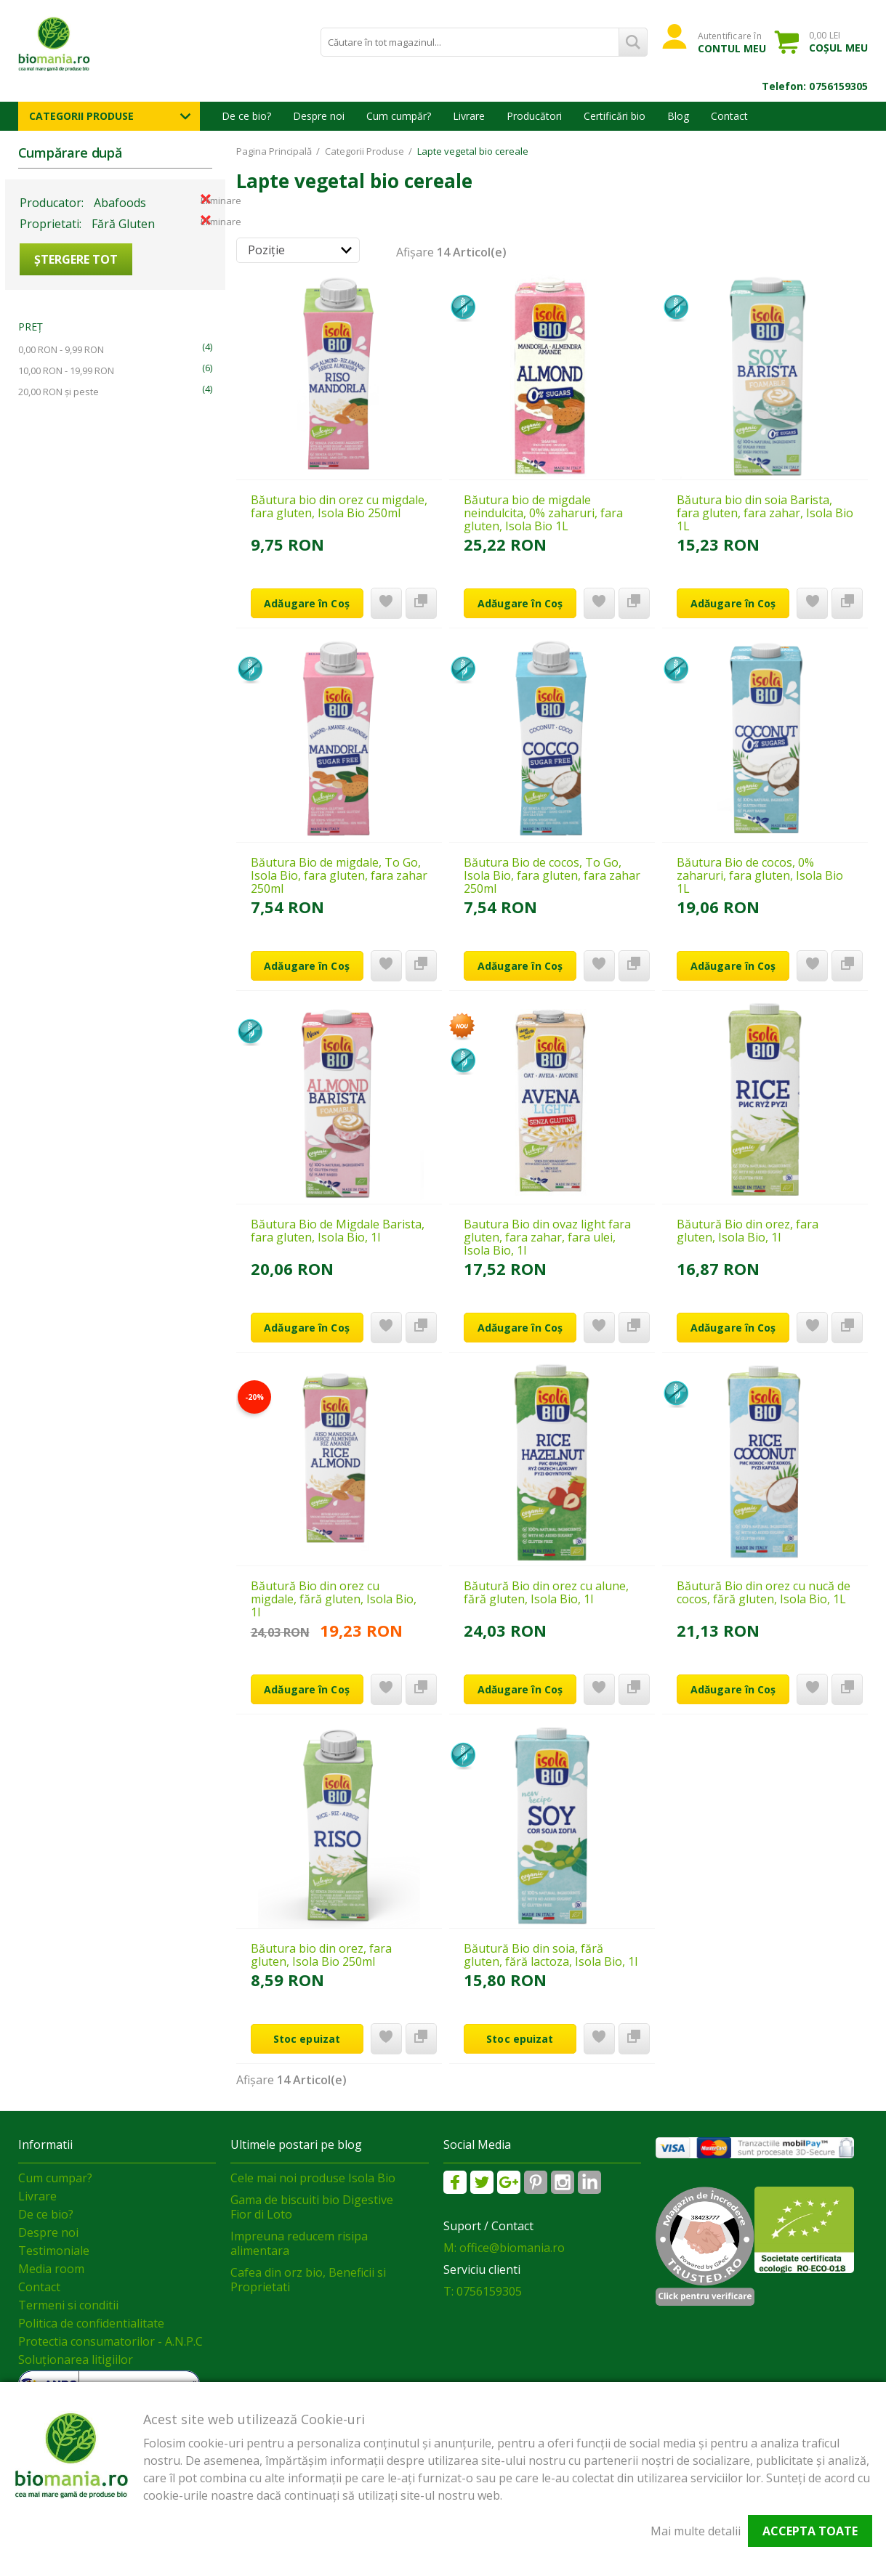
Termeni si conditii (68, 2305)
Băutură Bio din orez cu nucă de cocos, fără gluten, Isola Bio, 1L (763, 1592)
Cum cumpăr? (398, 116)
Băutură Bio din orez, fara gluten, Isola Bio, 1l (747, 1231)
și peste (58, 391)
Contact (729, 116)
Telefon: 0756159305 (815, 86)
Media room (51, 2269)
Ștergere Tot (76, 259)
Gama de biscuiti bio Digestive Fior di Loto (311, 2206)
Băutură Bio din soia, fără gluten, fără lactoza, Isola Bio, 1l (550, 1955)
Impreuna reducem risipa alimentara (299, 2243)
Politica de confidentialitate (91, 2323)
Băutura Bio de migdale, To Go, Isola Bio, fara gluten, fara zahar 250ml (339, 875)
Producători (534, 116)
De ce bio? (246, 116)
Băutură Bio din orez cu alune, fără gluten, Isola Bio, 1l (546, 1592)
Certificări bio (614, 116)
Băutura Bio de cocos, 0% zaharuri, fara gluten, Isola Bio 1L (760, 875)
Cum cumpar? (55, 2178)
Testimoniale (53, 2251)
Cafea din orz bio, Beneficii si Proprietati (308, 2279)
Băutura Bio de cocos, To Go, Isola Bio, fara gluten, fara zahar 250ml (552, 875)
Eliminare (206, 199)
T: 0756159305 (482, 2291)
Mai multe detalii (696, 2531)
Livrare (469, 116)
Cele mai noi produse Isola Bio (312, 2178)
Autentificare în (732, 42)
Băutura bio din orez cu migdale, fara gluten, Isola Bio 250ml (339, 506)
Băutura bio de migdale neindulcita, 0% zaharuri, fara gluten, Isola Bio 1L (543, 512)
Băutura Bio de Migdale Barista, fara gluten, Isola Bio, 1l (337, 1231)
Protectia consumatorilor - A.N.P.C (110, 2341)
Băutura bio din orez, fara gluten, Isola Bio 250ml (321, 1955)
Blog (678, 116)
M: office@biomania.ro (504, 2248)
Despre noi (319, 116)
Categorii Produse (81, 116)
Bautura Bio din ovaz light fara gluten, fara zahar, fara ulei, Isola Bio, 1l (547, 1237)
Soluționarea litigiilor (75, 2360)
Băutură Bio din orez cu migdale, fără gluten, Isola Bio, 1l (333, 1599)
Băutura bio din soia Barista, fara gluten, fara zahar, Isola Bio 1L (765, 512)
